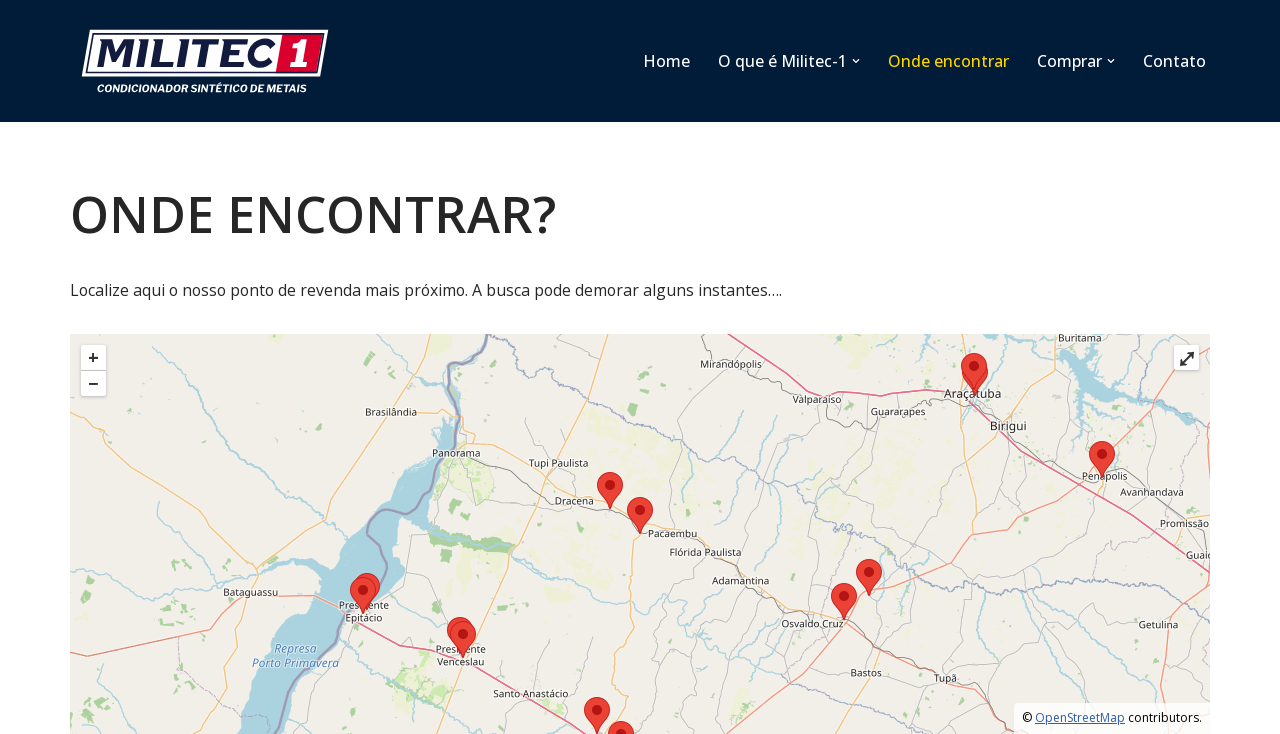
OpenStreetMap (1080, 718)
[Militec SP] (210, 61)
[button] (856, 61)
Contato (1174, 61)
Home (666, 61)
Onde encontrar (948, 61)
